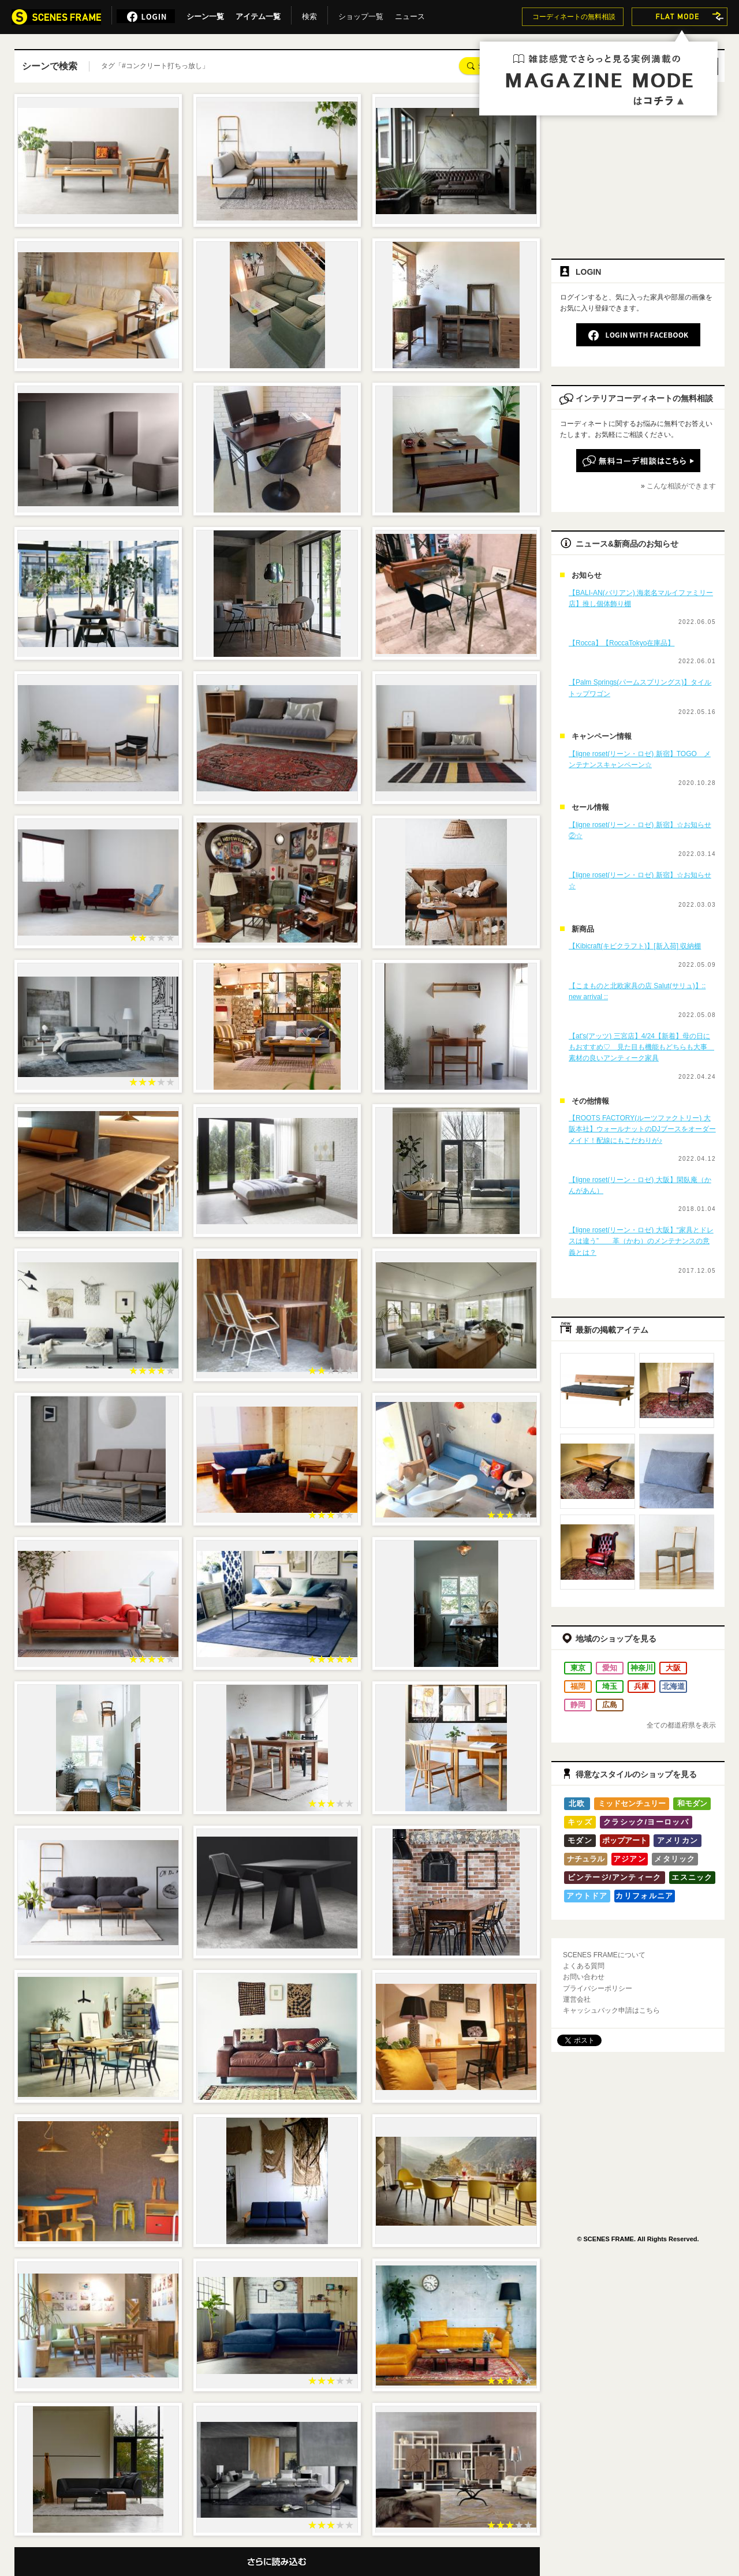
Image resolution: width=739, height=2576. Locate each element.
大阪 (673, 1667)
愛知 (609, 1667)
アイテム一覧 (258, 14)
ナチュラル (585, 1859)
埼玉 (609, 1686)
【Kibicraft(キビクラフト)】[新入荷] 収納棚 (635, 946)
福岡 (577, 1686)
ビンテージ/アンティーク (614, 1877)
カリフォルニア (644, 1895)
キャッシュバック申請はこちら (611, 2010)
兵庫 (641, 1686)
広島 (609, 1704)
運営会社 (577, 1999)
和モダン (692, 1803)
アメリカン (678, 1840)
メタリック (675, 1859)
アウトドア (587, 1895)
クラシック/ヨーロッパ (646, 1822)
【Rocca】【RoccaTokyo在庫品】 (621, 643)
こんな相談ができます (681, 486)
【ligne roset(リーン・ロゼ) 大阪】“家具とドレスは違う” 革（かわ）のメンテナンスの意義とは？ (641, 1241)
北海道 (673, 1686)
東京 (577, 1667)
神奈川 (641, 1667)
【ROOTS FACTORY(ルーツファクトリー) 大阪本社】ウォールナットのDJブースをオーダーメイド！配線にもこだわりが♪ (642, 1129)
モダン (580, 1840)
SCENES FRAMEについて (604, 1955)
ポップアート (624, 1840)
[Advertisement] (638, 166)
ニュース (410, 14)
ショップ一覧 (360, 14)
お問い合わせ (583, 1977)
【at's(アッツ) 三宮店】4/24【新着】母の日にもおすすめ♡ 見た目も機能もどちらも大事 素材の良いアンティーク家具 (641, 1047)
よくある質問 (583, 1966)
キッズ (580, 1822)
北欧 (577, 1803)
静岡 (577, 1704)
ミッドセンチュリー (632, 1803)
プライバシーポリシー (597, 1988)
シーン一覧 (205, 14)
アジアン (629, 1859)
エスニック (692, 1877)
